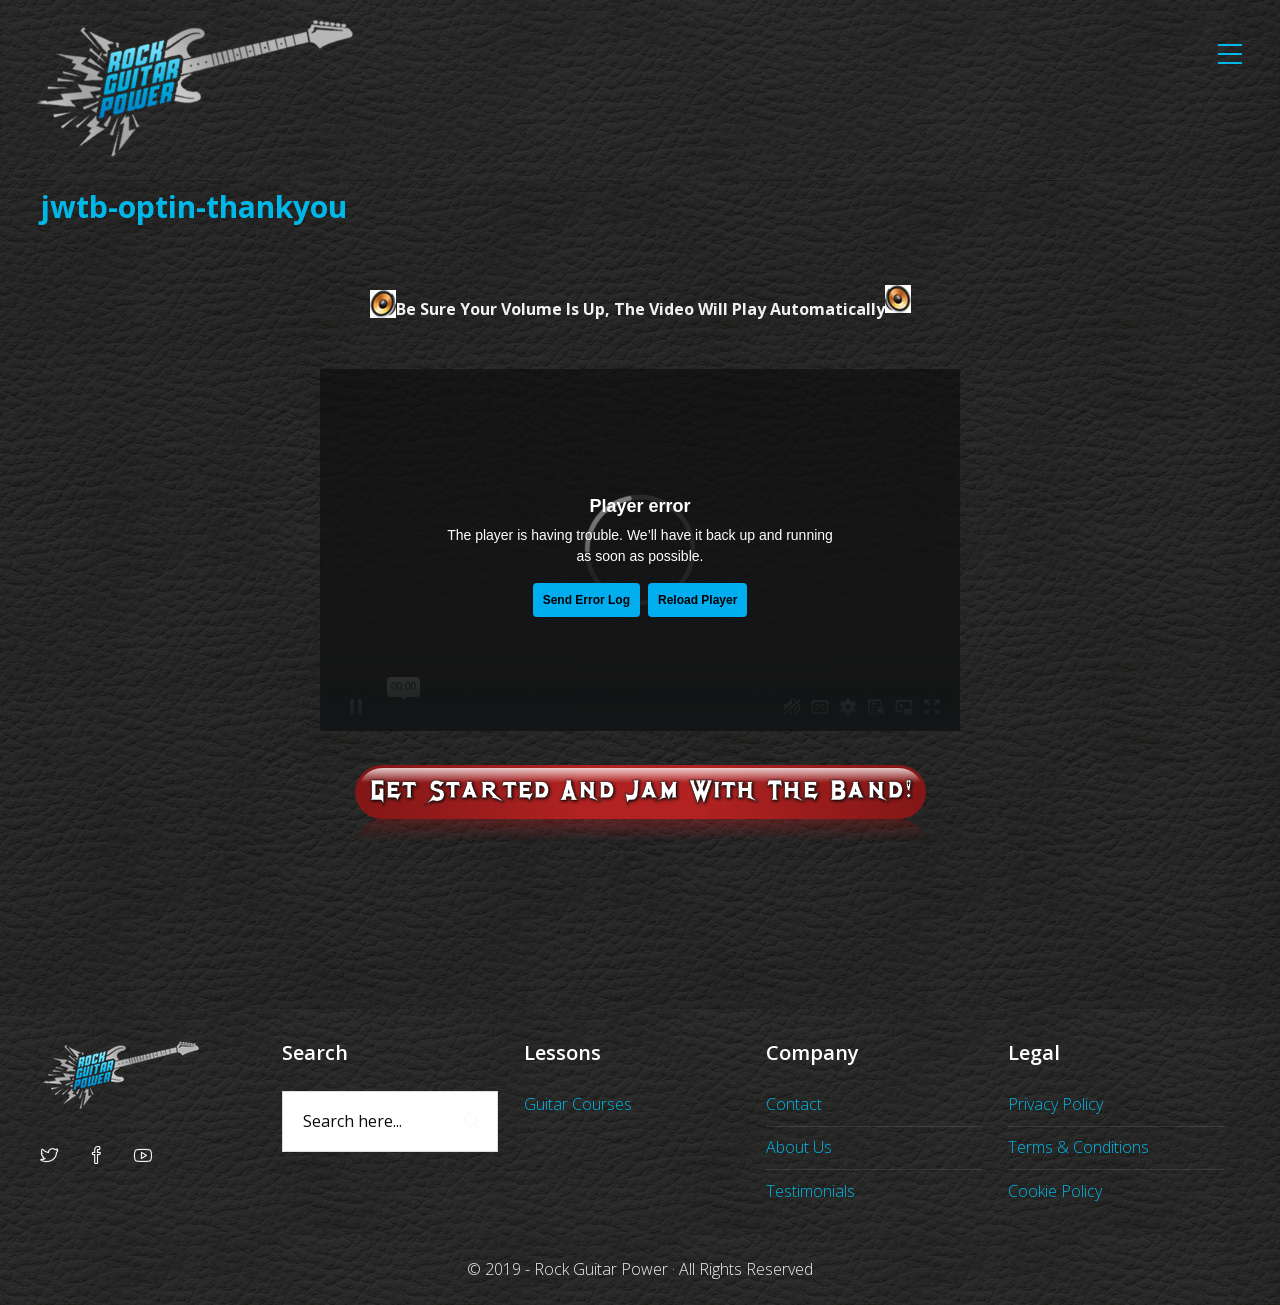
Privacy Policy (1055, 1104)
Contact (794, 1104)
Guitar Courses (578, 1104)
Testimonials (810, 1191)
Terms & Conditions (1078, 1147)
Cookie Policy (1055, 1191)
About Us (799, 1147)
